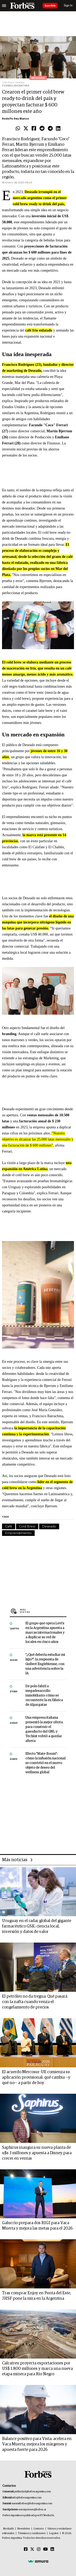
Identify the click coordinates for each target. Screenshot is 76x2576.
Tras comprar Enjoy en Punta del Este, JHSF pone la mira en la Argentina (36, 2296)
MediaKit (8, 2528)
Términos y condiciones (32, 2533)
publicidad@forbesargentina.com (32, 2491)
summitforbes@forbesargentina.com (32, 2503)
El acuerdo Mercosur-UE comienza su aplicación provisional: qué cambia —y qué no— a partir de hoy (36, 2077)
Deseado (49, 1526)
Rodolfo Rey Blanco (15, 118)
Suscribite (50, 5)
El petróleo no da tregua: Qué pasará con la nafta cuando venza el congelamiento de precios (34, 2001)
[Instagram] (39, 2549)
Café (8, 1526)
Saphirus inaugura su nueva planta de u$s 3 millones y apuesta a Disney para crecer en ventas (37, 2153)
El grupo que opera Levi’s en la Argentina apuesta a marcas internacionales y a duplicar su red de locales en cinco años (44, 1633)
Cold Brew (27, 1526)
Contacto (38, 2528)
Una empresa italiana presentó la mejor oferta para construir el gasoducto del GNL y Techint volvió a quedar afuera (44, 1729)
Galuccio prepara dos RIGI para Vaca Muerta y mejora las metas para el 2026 (37, 2225)
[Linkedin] (52, 2549)
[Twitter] (32, 2549)
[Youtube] (45, 2549)
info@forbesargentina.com (27, 2497)
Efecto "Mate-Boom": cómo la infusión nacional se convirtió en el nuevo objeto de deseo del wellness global (45, 1763)
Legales (54, 2533)
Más (43, 1610)
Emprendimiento (18, 1533)
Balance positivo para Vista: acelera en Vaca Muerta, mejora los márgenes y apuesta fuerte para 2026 (37, 2444)
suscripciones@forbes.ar (32, 2509)
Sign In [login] (68, 5)
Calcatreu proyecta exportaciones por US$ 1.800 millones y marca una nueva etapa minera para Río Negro (37, 2368)
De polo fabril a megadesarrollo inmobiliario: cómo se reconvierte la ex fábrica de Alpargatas (44, 1696)
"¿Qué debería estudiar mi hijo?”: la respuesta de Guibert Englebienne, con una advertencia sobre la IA (45, 1664)
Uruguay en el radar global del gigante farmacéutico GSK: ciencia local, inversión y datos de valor (36, 1926)
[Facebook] (26, 2549)
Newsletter (23, 2528)
